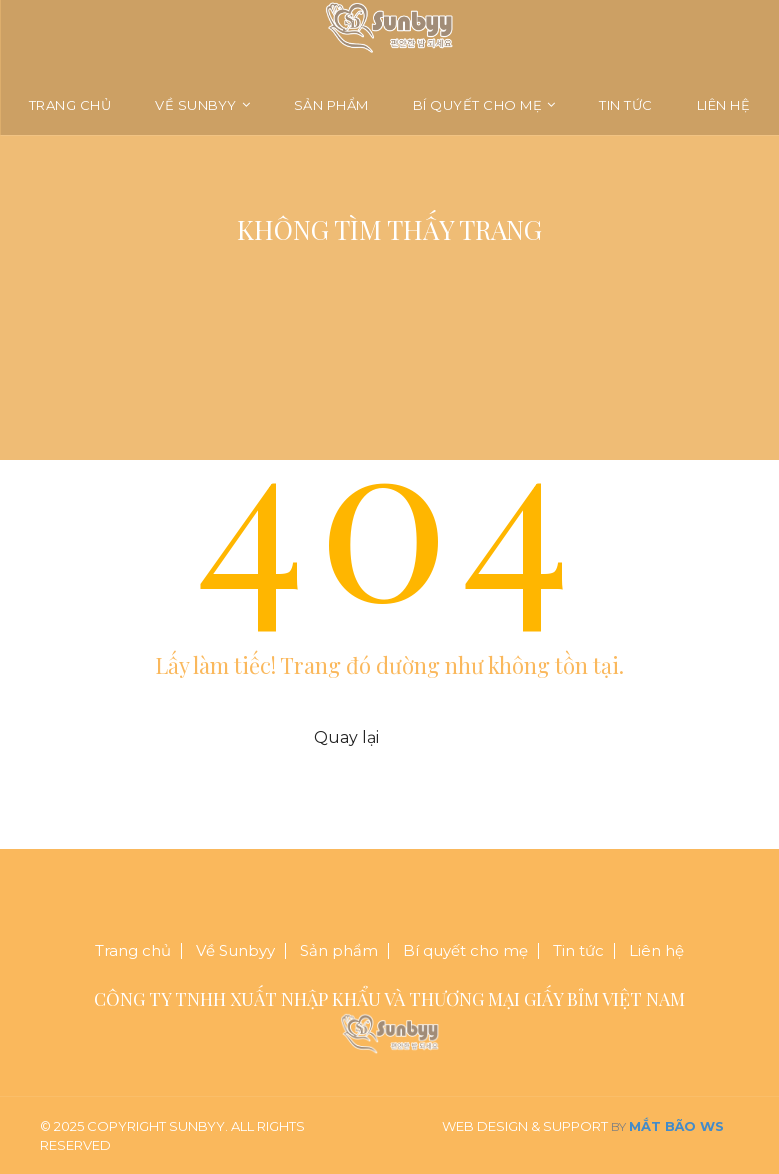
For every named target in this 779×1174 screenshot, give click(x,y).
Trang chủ (70, 105)
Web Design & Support (525, 1126)
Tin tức (626, 105)
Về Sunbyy (196, 105)
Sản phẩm (331, 105)
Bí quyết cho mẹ (478, 105)
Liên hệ (724, 105)
